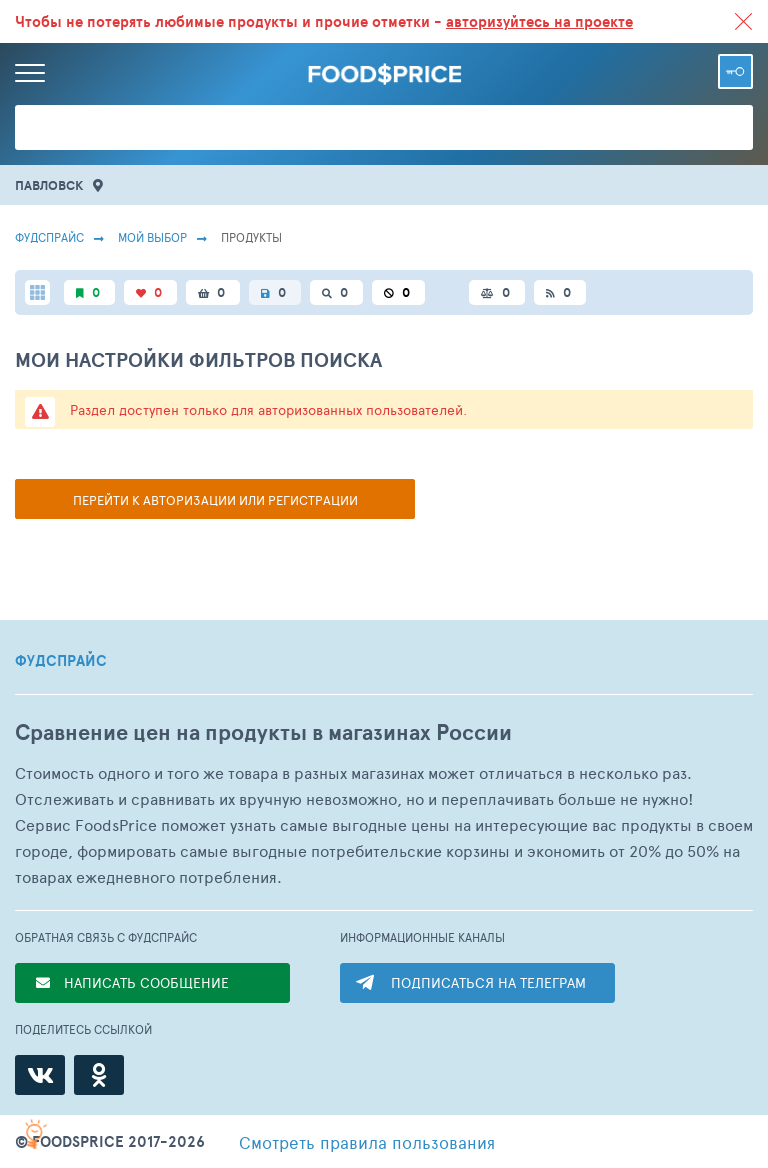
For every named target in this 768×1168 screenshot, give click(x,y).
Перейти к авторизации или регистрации (215, 500)
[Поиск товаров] (384, 127)
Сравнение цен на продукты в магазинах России (263, 732)
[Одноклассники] (99, 1075)
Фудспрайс (49, 237)
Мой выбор (152, 237)
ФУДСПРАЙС (61, 661)
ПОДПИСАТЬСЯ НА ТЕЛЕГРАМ (488, 982)
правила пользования (367, 1142)
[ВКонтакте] (40, 1075)
